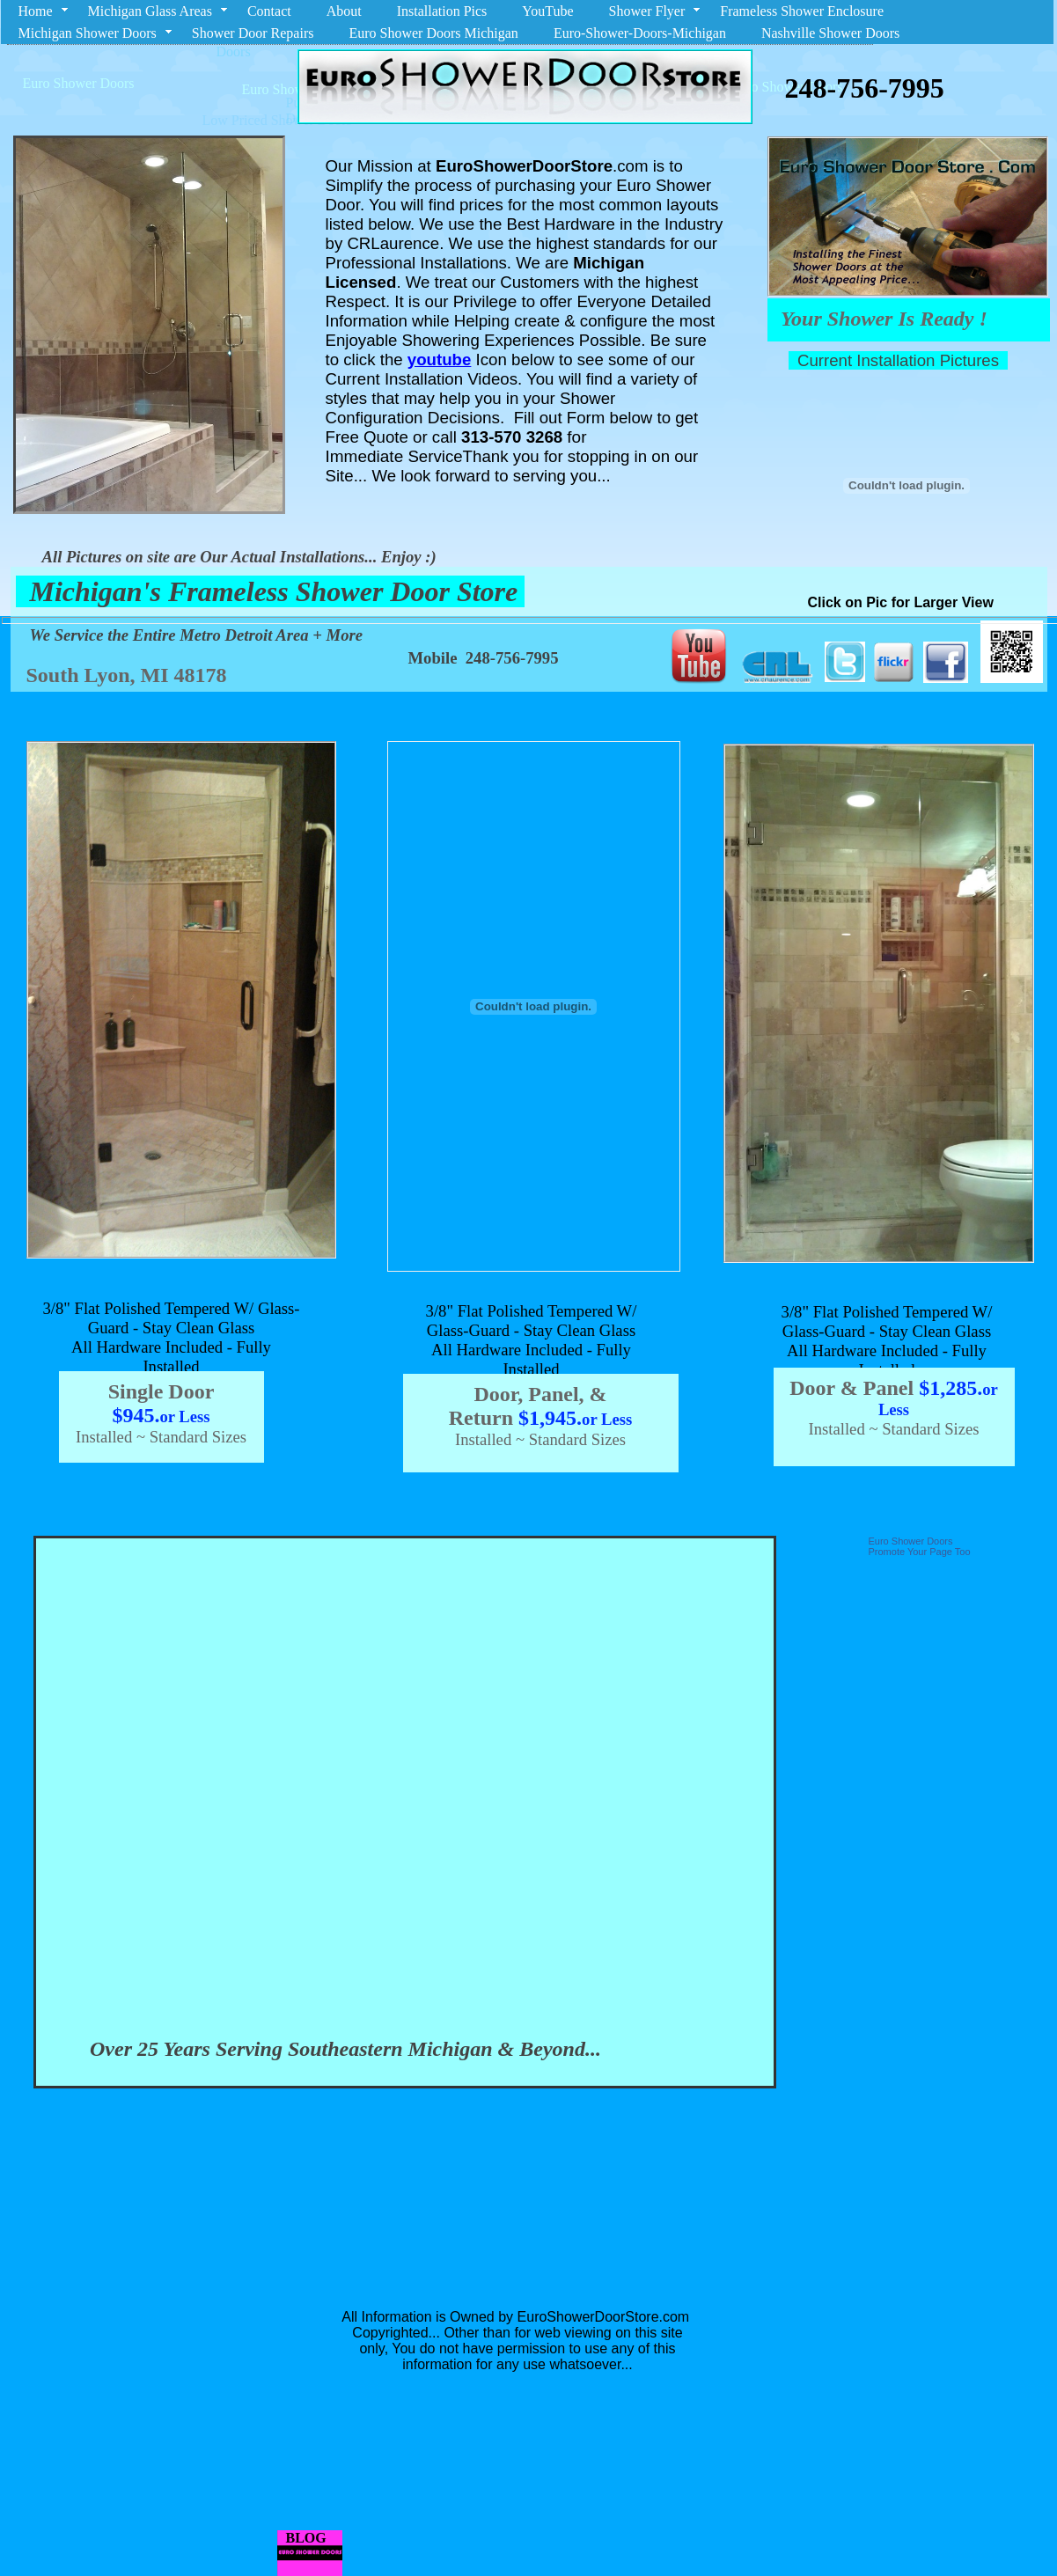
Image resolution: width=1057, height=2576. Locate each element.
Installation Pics (442, 11)
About (344, 11)
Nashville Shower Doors (830, 33)
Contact (269, 11)
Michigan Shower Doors (87, 33)
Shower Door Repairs (253, 33)
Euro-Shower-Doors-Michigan (640, 33)
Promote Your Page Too (920, 1551)
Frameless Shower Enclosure (802, 11)
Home (35, 11)
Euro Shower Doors (911, 1541)
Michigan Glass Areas (150, 11)
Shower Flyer (647, 11)
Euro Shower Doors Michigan (433, 33)
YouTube (547, 11)
